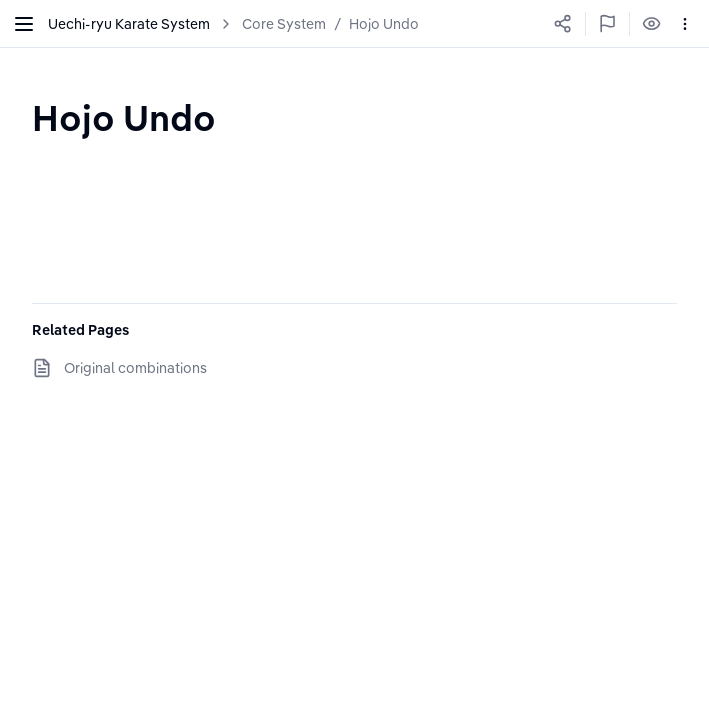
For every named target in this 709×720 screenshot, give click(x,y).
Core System (284, 24)
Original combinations (135, 368)
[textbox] (124, 117)
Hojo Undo (384, 24)
